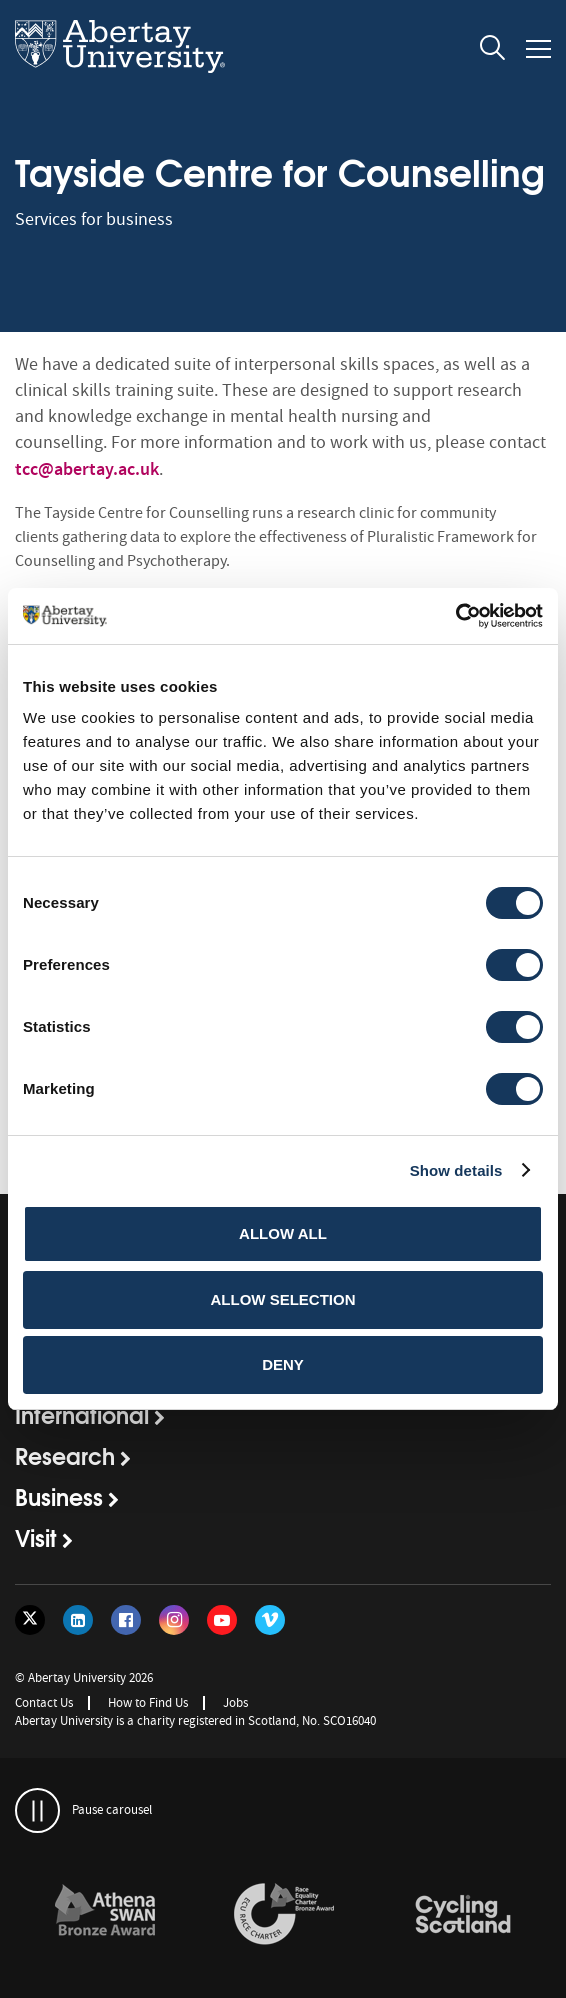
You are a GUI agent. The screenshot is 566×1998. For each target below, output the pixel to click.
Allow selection (283, 1299)
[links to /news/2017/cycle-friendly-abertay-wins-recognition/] (463, 1915)
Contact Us (44, 1702)
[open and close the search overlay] (493, 51)
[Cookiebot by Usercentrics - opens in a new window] (455, 616)
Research (65, 1455)
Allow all (283, 1233)
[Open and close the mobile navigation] (538, 49)
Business (59, 1496)
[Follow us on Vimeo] (270, 1620)
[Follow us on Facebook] (126, 1620)
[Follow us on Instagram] (174, 1620)
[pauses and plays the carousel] (37, 1810)
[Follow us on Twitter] (30, 1620)
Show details (456, 1170)
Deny (283, 1364)
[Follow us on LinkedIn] (78, 1620)
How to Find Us (148, 1702)
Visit (36, 1537)
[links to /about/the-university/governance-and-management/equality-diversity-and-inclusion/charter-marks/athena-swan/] (105, 1915)
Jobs (235, 1702)
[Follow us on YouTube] (222, 1620)
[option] (104, 1917)
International (82, 1414)
